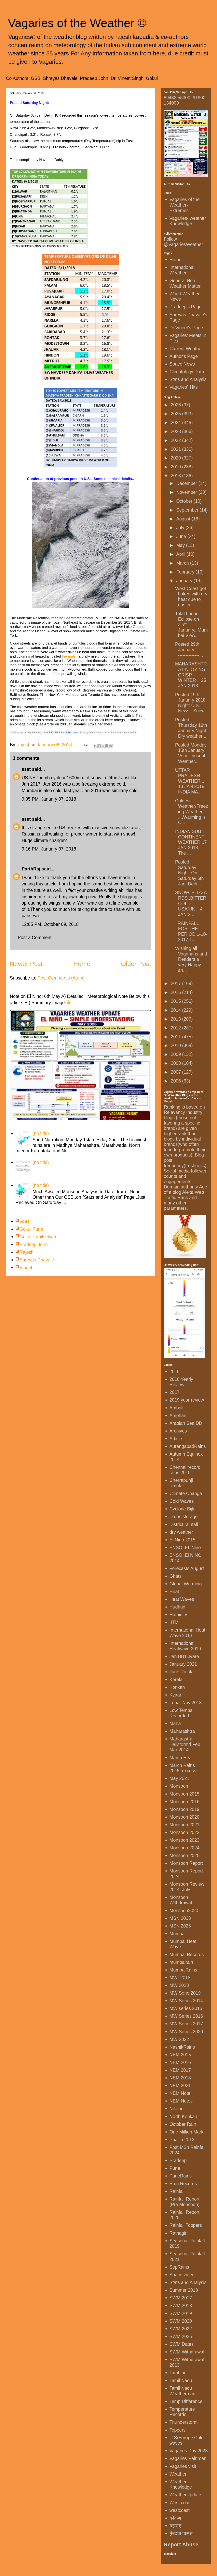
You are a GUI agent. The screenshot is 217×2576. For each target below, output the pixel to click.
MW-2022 (179, 2039)
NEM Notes (181, 2100)
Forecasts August (187, 1568)
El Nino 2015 (183, 1539)
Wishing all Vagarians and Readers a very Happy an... (191, 959)
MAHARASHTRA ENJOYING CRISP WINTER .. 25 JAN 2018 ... (191, 674)
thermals (68, 656)
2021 (176, 449)
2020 (176, 457)
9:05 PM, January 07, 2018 (49, 799)
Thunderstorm (184, 2422)
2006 (176, 1081)
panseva (30, 915)
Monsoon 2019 (184, 1809)
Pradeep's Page (186, 306)
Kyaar (175, 1694)
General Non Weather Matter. (186, 283)
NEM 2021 (180, 2085)
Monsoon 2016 (184, 1801)
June (181, 536)
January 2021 (183, 1664)
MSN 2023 (180, 1918)
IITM (174, 1622)
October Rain (183, 2124)
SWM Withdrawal (187, 2351)
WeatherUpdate (185, 2494)
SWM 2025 (181, 2336)
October (185, 501)
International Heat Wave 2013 (187, 1632)
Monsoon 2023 (184, 1840)
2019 (176, 466)
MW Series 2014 (186, 2000)
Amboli (176, 1407)
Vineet (26, 1267)
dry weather (181, 1532)
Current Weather (186, 348)
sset (26, 769)
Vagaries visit (183, 2466)
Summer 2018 (184, 2290)
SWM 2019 (181, 2313)
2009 (176, 1054)
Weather (178, 2474)
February (186, 572)
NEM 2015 (180, 2054)
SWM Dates (182, 2344)
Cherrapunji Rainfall (181, 1483)
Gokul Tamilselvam (39, 1236)
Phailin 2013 (182, 2139)
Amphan (178, 1415)
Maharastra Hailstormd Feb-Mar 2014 (186, 1744)
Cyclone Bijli (182, 1508)
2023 (176, 431)
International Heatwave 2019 (185, 1646)
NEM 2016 (180, 2062)
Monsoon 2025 (184, 1855)
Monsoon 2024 (184, 1847)
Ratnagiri (179, 2233)
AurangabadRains (188, 1446)
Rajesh (27, 1252)
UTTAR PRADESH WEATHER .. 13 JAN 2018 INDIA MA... (189, 781)
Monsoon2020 (184, 1910)
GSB (24, 1221)
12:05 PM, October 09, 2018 (50, 924)
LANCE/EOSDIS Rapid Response (60, 732)
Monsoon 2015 (184, 1794)
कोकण (175, 2518)
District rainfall (184, 1524)
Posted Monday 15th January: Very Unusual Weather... (191, 753)
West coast (181, 2502)
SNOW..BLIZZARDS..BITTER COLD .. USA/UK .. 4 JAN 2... (191, 903)
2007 (176, 1072)
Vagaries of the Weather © (77, 23)
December (187, 483)
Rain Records (183, 2183)
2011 (176, 1036)
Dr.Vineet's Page (186, 327)
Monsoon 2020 (184, 1817)
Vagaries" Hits (184, 387)
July (180, 527)
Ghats (176, 1576)
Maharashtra (182, 1731)
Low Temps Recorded (181, 1713)
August (184, 518)
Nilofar (176, 2108)
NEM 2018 (180, 2077)
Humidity (178, 1614)
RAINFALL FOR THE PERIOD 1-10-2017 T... (191, 931)
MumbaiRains (183, 1969)
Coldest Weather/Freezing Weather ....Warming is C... (191, 811)
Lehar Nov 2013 (186, 1702)
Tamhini (177, 2372)
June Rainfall (183, 1671)
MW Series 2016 (186, 2016)
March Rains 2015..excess (183, 1768)
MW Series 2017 (186, 2023)
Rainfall (177, 2191)
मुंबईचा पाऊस (181, 2533)
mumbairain (181, 1962)
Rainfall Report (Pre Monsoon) (184, 2201)
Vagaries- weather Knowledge (188, 221)
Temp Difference (186, 2401)
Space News (182, 364)
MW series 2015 (186, 2008)
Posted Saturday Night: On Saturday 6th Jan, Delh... (189, 872)
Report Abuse (181, 2545)
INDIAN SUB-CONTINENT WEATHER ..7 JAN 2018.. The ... (191, 842)
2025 (176, 413)
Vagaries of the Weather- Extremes (185, 205)
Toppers (178, 2430)
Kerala (176, 1679)
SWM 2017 (181, 2297)
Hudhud (177, 1606)
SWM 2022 (181, 2328)
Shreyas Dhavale (37, 1259)
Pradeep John (34, 1244)
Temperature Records (182, 2412)
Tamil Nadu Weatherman (182, 2391)
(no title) (41, 1133)
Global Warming (186, 1583)
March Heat (181, 1757)
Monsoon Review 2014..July (187, 1887)
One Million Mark (187, 2131)
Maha (175, 1723)
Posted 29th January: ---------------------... (191, 650)
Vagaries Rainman (188, 2458)
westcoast (180, 2510)
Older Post (136, 963)
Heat (174, 1591)
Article (176, 1438)
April (181, 554)
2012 (176, 1027)
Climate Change (186, 1493)
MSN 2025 (180, 1925)
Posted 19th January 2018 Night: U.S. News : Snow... (191, 703)
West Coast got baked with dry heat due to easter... (191, 596)
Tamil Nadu (181, 2380)
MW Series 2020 (186, 2031)
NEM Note (180, 2093)
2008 (176, 1063)
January (185, 580)
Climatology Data (187, 371)
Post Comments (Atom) (61, 978)
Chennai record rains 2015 (185, 1470)
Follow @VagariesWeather (183, 242)
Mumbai (178, 1933)
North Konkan (183, 2116)
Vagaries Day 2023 (189, 2450)
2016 (176, 992)
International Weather (182, 270)
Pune (175, 2168)
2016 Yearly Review (181, 1382)
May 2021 (179, 1778)
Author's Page (184, 356)
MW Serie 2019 (185, 1993)
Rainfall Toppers (186, 2225)
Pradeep (178, 2160)
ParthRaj (31, 868)
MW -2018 (180, 1977)
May (181, 545)
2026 (176, 404)
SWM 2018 (181, 2305)
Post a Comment (34, 937)
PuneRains (181, 2175)
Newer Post (26, 963)
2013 (176, 1019)
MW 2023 (179, 1985)
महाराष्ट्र (175, 2525)
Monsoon (179, 1786)
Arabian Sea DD (186, 1423)
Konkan (177, 1687)
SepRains (179, 2267)
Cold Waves (182, 1501)
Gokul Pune (31, 1229)
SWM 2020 (181, 2321)
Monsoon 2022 (184, 1832)
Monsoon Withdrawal (181, 1900)
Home (81, 963)
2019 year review (187, 1400)
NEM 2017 (180, 2070)
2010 (176, 1045)
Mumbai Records (187, 1954)
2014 (176, 1010)
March (183, 563)
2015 (176, 1001)
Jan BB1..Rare (184, 1656)
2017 (176, 983)
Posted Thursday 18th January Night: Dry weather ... (191, 728)
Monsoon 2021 (184, 1824)
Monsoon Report (186, 1863)
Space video (182, 2274)
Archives (178, 1431)
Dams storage (184, 1516)
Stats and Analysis (188, 379)
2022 (176, 440)
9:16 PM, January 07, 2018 (49, 848)
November (187, 492)
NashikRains (182, 2047)
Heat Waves (182, 1599)
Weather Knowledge (181, 2484)
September (188, 510)
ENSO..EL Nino (185, 1547)
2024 (176, 422)
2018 (176, 475)
